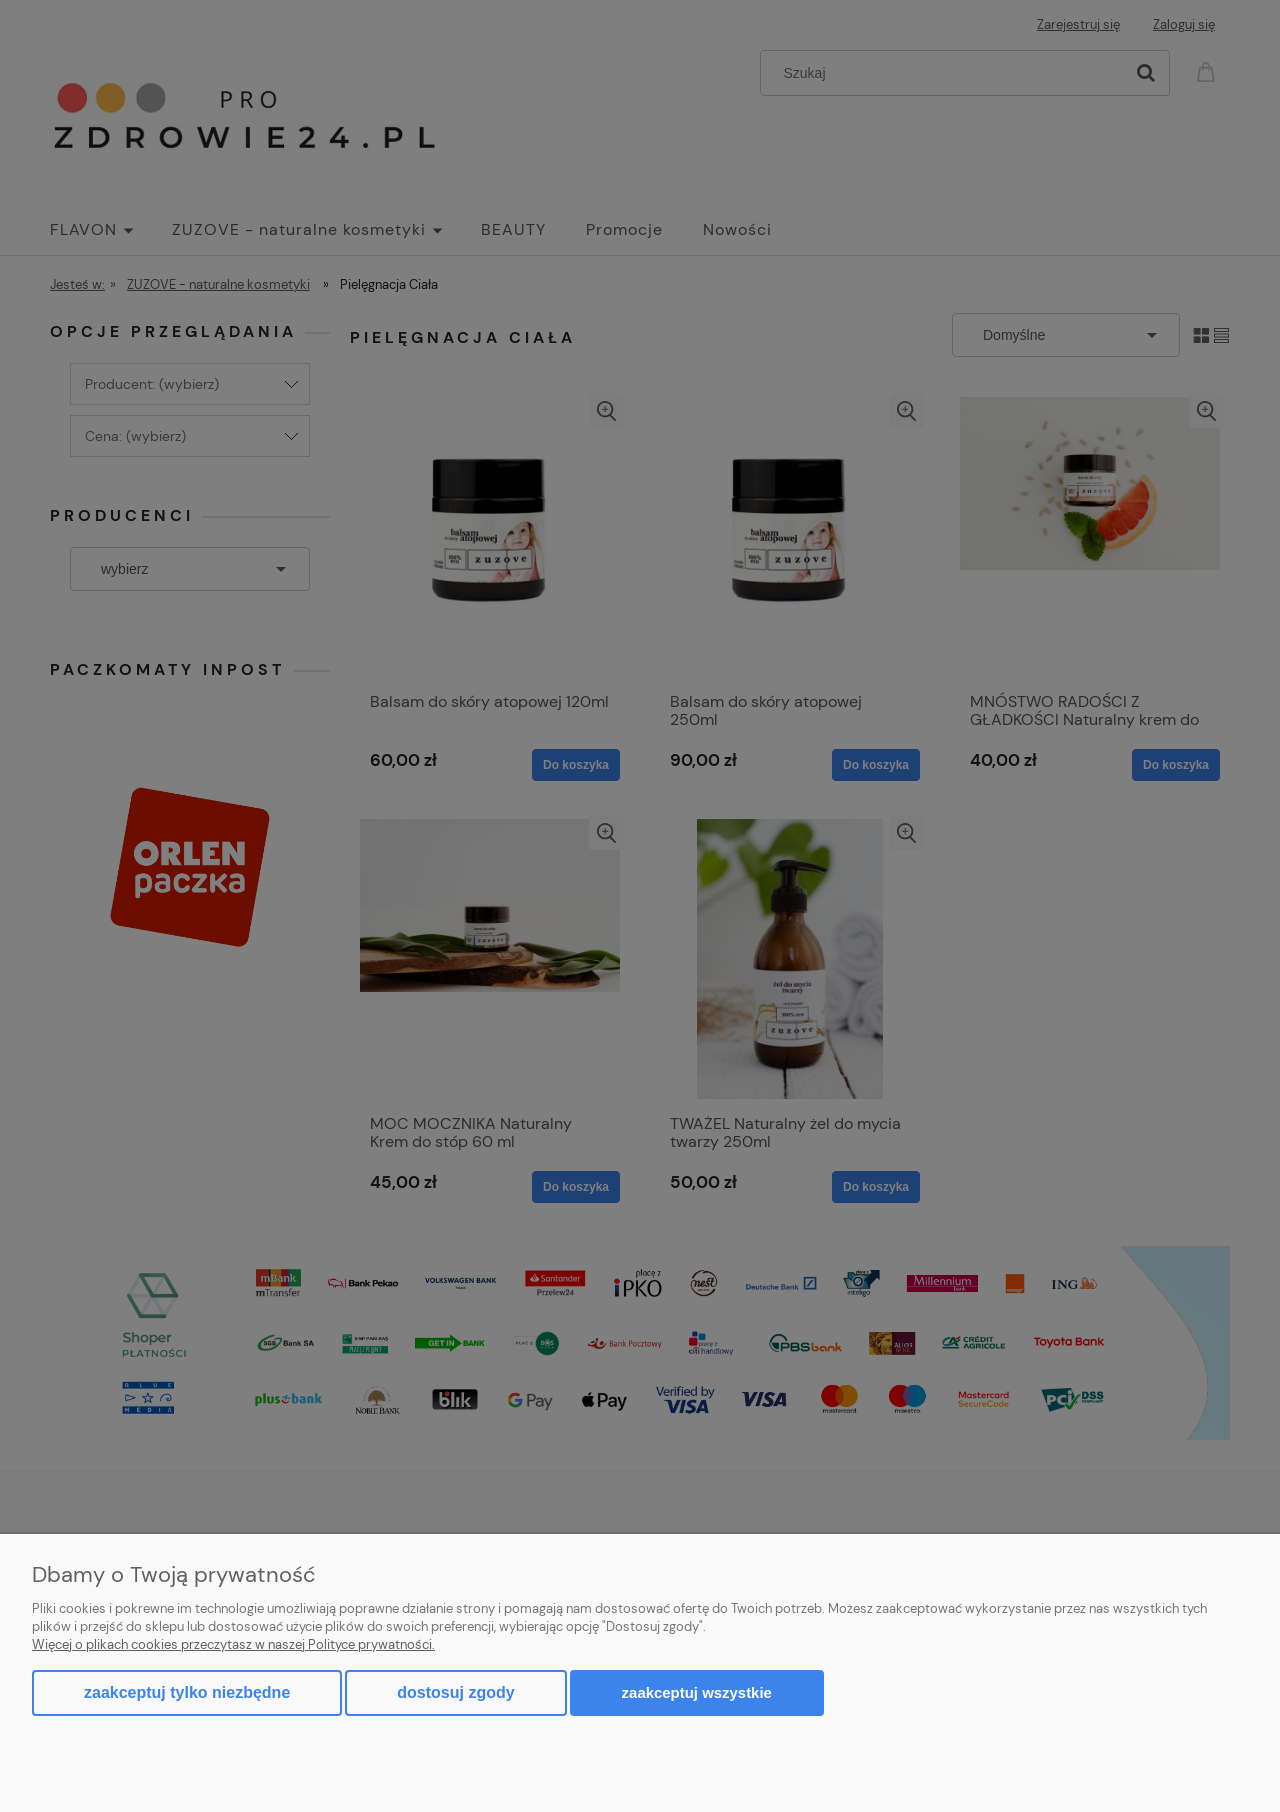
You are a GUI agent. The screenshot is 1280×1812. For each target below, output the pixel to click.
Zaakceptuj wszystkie (697, 1692)
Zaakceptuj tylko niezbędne (187, 1692)
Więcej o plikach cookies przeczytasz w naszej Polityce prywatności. (233, 1644)
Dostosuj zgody (455, 1692)
